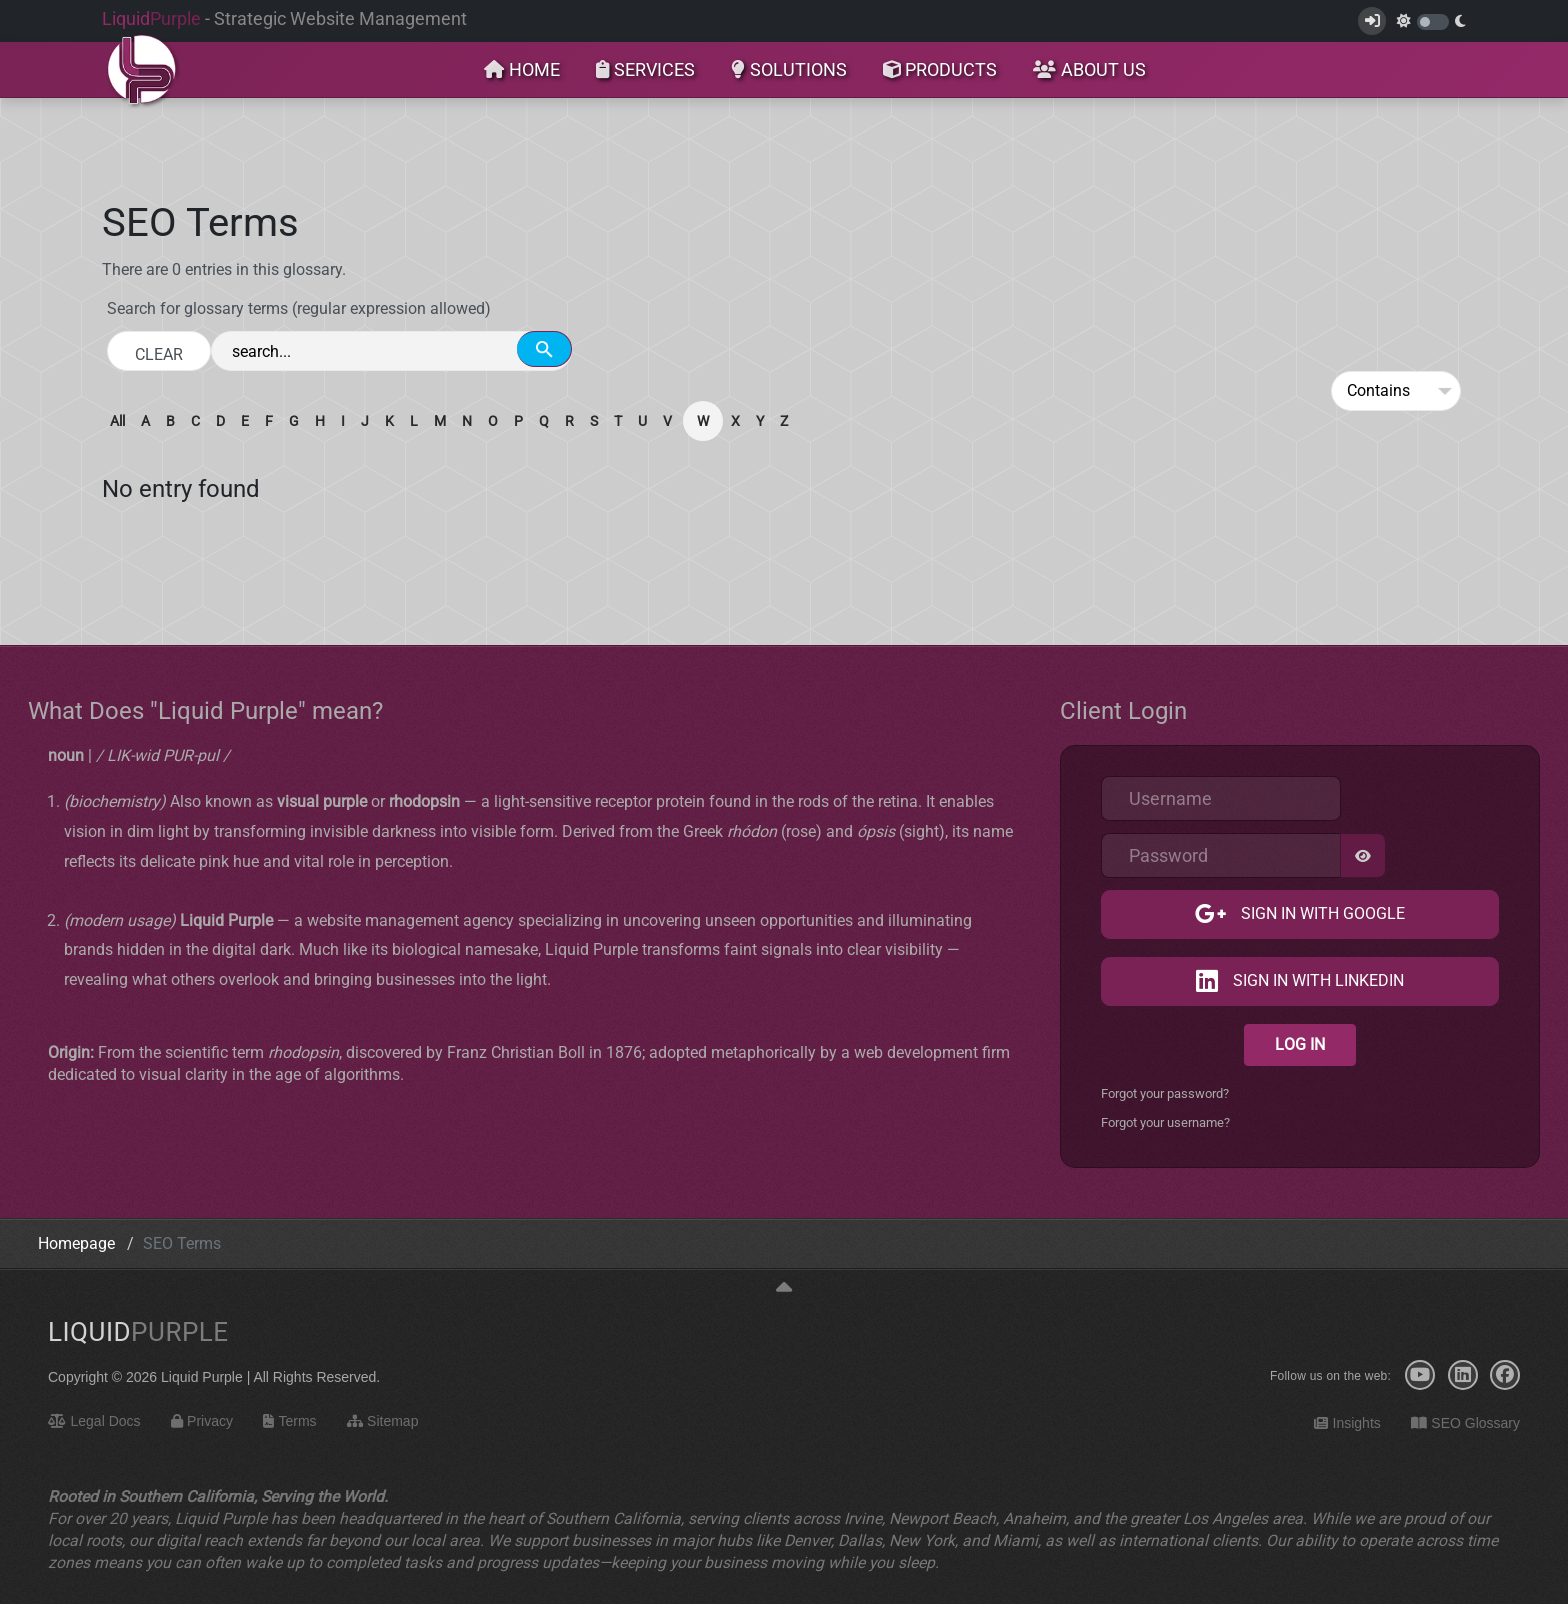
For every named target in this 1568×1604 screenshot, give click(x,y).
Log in (1300, 1044)
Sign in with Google (1321, 914)
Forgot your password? (1165, 1093)
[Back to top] (784, 1288)
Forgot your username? (1165, 1122)
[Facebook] (1505, 1375)
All (117, 421)
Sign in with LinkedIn (1316, 981)
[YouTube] (1420, 1375)
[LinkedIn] (1463, 1375)
